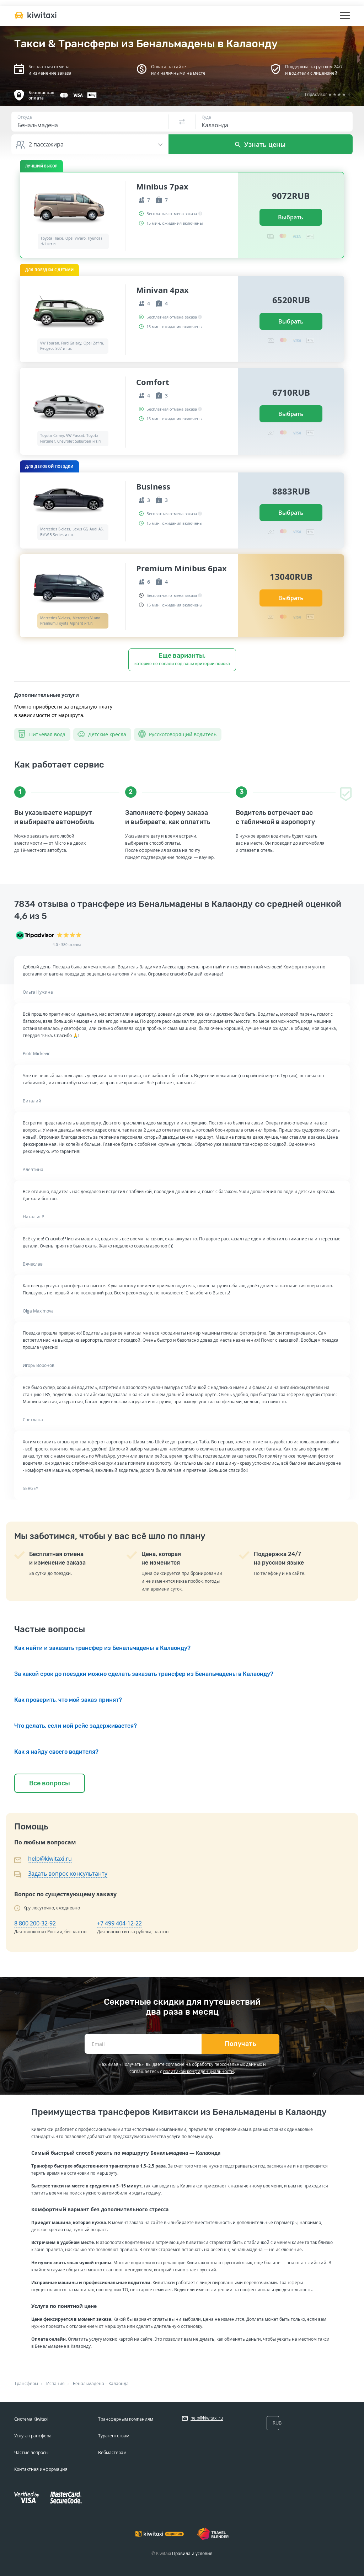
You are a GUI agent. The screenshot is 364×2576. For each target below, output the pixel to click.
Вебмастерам (112, 2452)
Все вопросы (49, 1783)
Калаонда (118, 2383)
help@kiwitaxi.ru (50, 1858)
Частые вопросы (31, 2452)
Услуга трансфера (33, 2436)
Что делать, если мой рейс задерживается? (75, 1725)
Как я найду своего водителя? (56, 1751)
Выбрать (290, 217)
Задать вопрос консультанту (67, 1873)
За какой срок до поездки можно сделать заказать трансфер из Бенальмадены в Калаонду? (143, 1674)
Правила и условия (192, 2553)
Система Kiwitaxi (31, 2419)
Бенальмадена (88, 2383)
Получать (240, 2044)
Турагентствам (113, 2436)
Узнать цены (260, 144)
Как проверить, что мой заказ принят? (68, 1699)
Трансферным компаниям (125, 2419)
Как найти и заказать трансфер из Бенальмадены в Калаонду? (102, 1648)
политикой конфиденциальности (198, 2071)
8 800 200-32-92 (35, 1923)
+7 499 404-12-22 (119, 1923)
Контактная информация (41, 2469)
